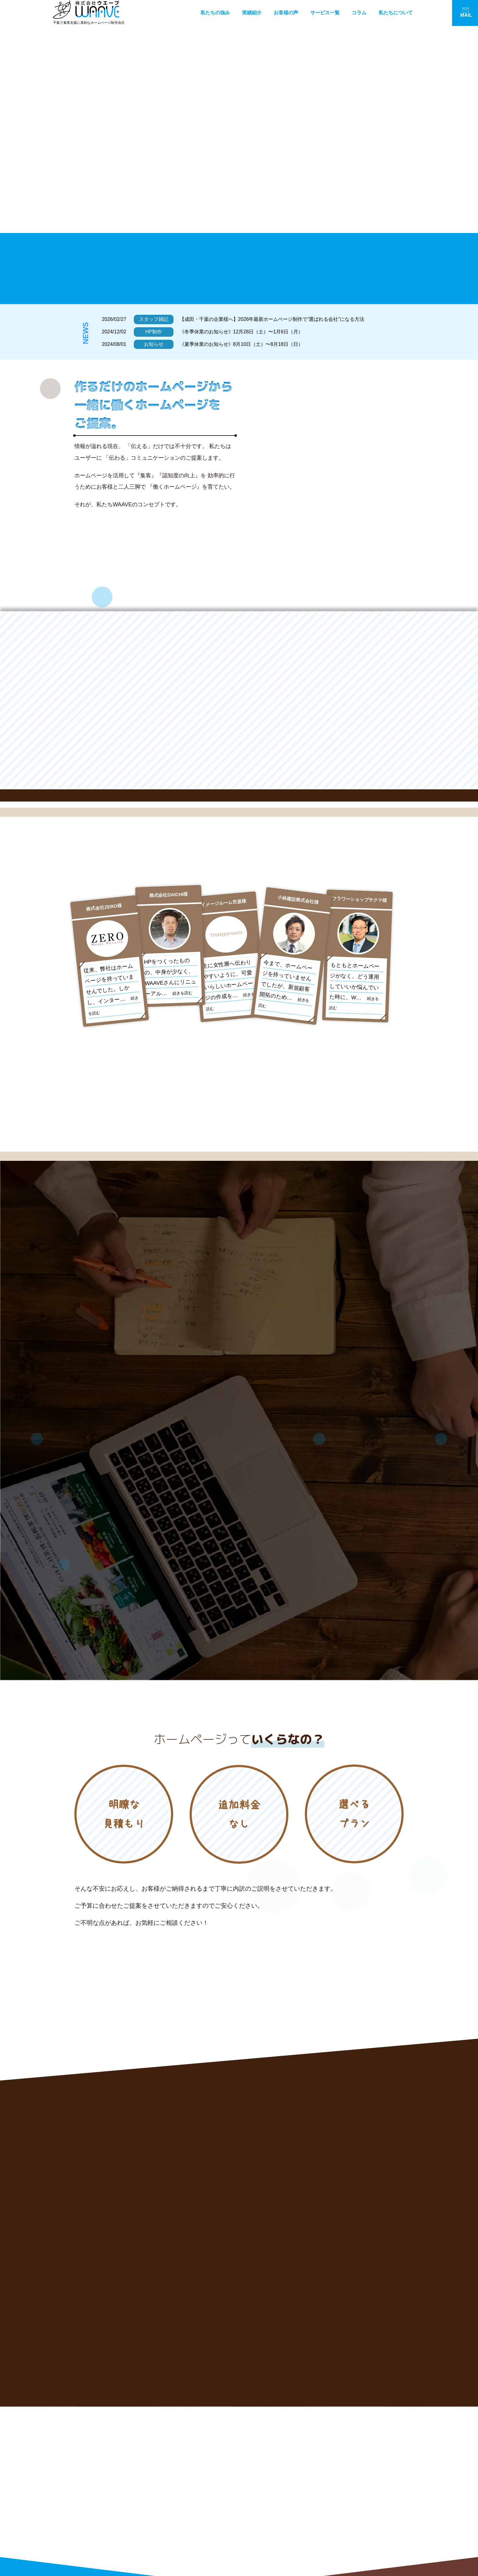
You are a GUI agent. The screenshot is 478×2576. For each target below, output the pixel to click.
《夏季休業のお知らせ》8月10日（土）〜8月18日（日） (241, 344)
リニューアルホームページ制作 (291, 2478)
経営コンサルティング (282, 2489)
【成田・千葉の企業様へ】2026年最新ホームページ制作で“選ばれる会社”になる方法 (272, 319)
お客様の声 (286, 12)
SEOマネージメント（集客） (356, 2489)
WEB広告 (337, 2500)
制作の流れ (272, 2533)
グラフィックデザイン (282, 2511)
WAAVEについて (277, 2544)
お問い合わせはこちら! (126, 2547)
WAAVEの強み (275, 2467)
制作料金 (336, 2522)
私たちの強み (215, 12)
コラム (359, 12)
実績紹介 (252, 12)
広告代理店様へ (343, 2544)
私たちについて (396, 12)
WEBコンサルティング (350, 2478)
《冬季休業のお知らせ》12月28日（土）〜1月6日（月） (241, 331)
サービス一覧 (325, 12)
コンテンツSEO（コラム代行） (291, 2500)
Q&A (333, 2533)
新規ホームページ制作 (349, 2467)
